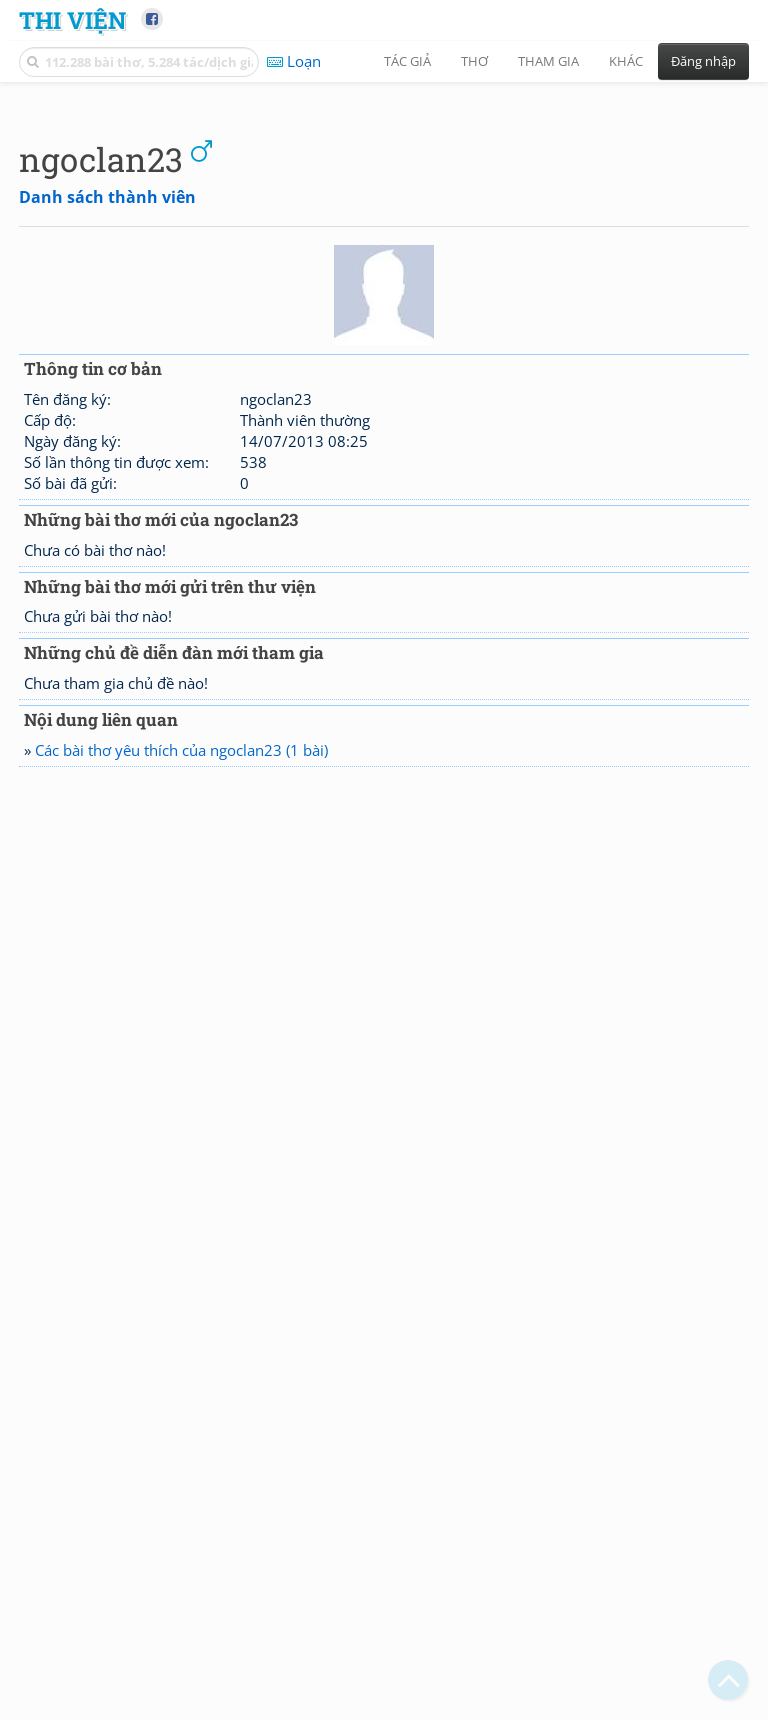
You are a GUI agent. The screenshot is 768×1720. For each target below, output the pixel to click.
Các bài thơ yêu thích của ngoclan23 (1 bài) (181, 1030)
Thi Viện (72, 19)
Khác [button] (626, 61)
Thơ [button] (474, 61)
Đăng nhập (703, 61)
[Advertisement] (384, 235)
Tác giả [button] (407, 61)
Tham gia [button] (548, 61)
